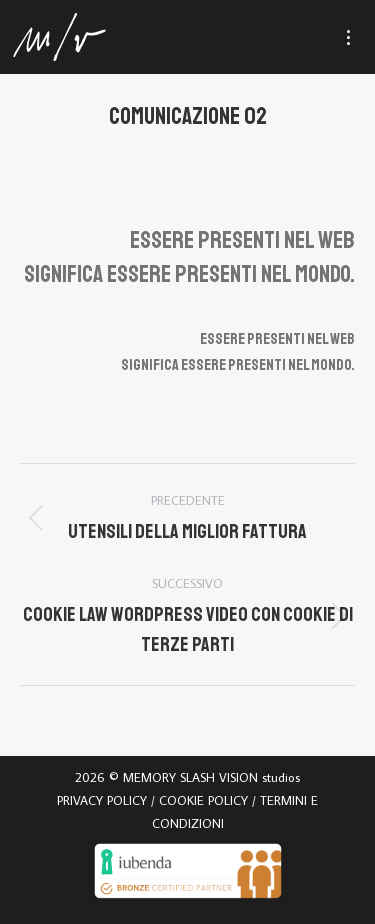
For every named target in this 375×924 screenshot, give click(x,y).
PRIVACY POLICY (102, 800)
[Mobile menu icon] (357, 37)
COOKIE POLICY (203, 800)
